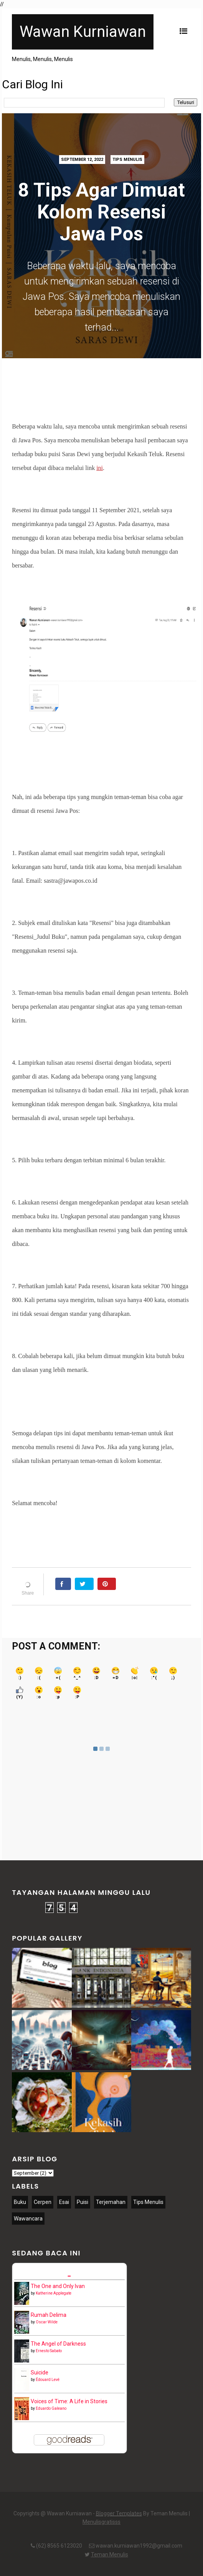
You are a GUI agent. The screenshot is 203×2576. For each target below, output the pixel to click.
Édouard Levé (47, 2379)
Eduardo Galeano (51, 2408)
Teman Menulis (109, 2554)
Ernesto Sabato (49, 2351)
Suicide (39, 2372)
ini (99, 468)
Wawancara (28, 2218)
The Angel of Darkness (58, 2344)
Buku (20, 2202)
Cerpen (42, 2202)
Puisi (82, 2202)
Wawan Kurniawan (83, 32)
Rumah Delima (48, 2315)
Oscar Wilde (47, 2322)
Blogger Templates (119, 2513)
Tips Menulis (127, 159)
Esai (64, 2202)
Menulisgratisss (101, 2522)
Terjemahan (110, 2202)
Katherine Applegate (53, 2293)
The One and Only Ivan (58, 2286)
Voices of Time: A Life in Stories (69, 2401)
